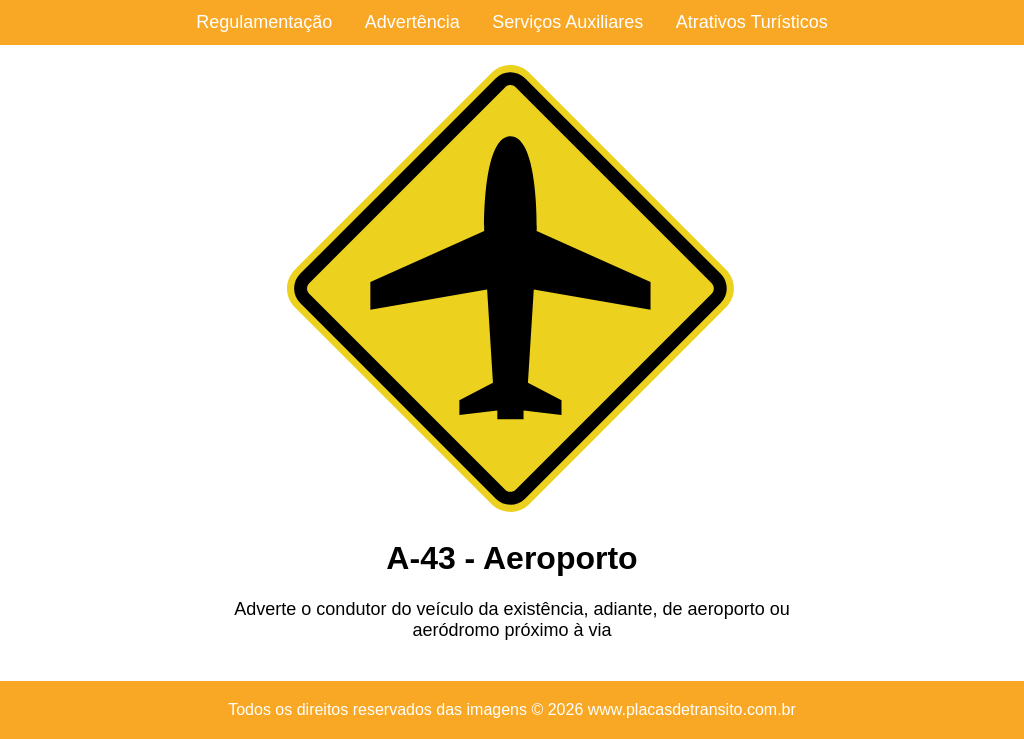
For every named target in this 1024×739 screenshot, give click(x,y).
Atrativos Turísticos (752, 22)
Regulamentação (264, 22)
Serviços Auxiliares (567, 22)
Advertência (412, 22)
